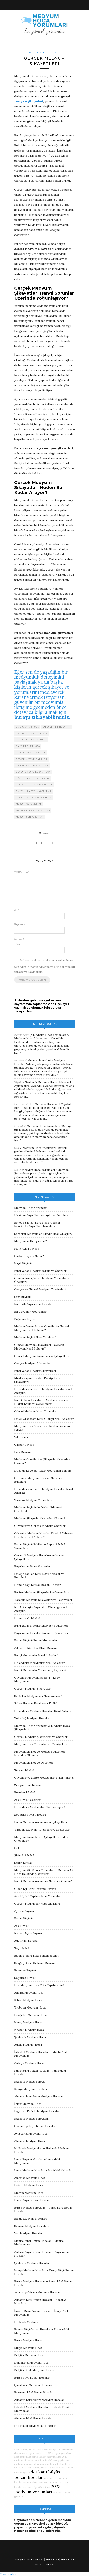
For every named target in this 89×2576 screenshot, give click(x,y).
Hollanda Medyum (26, 2322)
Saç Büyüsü (21, 1948)
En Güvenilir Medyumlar (30, 1311)
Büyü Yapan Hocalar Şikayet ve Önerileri (41, 1625)
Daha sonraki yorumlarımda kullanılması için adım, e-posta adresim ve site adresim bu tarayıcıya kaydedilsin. (44, 966)
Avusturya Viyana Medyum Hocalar (37, 2292)
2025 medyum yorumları (58, 2453)
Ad (16, 910)
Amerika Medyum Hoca (29, 2178)
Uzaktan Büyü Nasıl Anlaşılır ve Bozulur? (41, 1215)
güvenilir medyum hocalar (32, 778)
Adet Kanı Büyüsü (25, 1940)
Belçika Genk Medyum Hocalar (34, 2370)
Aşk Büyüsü (21, 1926)
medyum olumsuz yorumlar (33, 810)
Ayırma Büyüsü (24, 1911)
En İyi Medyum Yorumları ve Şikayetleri (40, 1822)
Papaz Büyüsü (23, 1918)
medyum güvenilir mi (29, 804)
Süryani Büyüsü (24, 1770)
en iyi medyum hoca (28, 746)
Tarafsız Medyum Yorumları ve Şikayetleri (42, 1829)
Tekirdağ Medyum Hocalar (32, 1718)
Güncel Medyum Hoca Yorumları (35, 1411)
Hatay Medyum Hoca (28, 2022)
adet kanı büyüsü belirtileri (36, 2487)
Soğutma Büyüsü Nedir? (30, 1814)
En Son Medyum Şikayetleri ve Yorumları (41, 1592)
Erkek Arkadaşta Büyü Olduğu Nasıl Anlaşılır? (44, 1419)
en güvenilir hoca (27, 727)
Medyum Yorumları (44, 52)
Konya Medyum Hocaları (30, 2089)
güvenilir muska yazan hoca (33, 797)
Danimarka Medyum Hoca (31, 2362)
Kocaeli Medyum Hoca (29, 2030)
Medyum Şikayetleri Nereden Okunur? (39, 1518)
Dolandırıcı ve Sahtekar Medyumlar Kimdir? (43, 1470)
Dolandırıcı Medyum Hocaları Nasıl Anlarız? (43, 1711)
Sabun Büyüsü (23, 1863)
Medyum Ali (52, 2559)
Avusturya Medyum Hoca (30, 2133)
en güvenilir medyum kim (31, 733)
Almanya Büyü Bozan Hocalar (33, 2418)
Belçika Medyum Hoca (28, 2355)
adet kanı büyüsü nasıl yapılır (49, 2460)
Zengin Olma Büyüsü (27, 1785)
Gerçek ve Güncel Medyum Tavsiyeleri (40, 1289)
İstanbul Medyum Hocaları (31, 2118)
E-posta (20, 924)
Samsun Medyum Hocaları (31, 2226)
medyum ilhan (47, 2464)
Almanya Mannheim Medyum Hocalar (38, 2096)
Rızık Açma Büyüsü (26, 1248)
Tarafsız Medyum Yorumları (33, 1500)
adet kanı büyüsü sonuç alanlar (30, 2456)
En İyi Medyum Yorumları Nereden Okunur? (43, 1881)
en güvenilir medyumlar (31, 740)
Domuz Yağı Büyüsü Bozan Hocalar (37, 1585)
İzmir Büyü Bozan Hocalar (31, 2200)
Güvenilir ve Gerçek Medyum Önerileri (40, 1526)
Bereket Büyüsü (24, 1792)
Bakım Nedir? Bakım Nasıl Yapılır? (36, 1955)
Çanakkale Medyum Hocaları (33, 2385)
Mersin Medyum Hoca (28, 2193)
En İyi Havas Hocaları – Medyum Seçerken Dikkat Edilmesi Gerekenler (42, 1402)
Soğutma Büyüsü (25, 1978)
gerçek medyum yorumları (32, 765)
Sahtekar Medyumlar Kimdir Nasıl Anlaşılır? (43, 1234)
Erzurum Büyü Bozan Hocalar (34, 2392)
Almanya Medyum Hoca (29, 2141)
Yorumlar (48, 2564)
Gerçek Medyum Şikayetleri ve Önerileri (41, 1737)
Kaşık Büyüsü (23, 1263)
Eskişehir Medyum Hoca (30, 2015)
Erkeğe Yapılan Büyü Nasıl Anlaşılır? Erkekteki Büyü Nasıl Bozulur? (38, 1224)
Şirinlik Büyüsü (24, 1855)
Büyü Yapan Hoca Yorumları (32, 1566)
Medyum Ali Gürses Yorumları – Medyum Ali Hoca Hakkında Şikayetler (43, 1872)
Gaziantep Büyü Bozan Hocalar (35, 2126)
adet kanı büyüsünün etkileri (40, 2467)
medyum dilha (53, 2456)
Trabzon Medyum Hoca (30, 2007)
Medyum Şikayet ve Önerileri (33, 1762)
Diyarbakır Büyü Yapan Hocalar (35, 2426)
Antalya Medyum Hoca (29, 2063)
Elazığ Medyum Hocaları (30, 2218)
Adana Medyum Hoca (28, 2044)
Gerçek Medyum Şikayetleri (32, 1363)
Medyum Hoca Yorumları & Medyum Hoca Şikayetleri (41, 1036)
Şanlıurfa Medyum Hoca (41, 1082)
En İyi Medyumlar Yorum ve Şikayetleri (40, 1670)
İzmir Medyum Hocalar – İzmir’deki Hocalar (43, 2170)
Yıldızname (21, 1437)
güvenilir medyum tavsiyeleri (34, 785)
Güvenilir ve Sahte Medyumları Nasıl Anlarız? (44, 1777)
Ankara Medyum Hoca (28, 1992)
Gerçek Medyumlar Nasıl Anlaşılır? (37, 1903)
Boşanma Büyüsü (25, 1319)
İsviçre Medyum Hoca (28, 2185)
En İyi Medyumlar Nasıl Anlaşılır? (36, 1655)
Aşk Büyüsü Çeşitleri (27, 1800)
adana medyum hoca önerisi (37, 2482)
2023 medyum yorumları (37, 2489)
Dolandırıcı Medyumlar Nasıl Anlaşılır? (39, 1663)
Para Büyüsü (22, 1452)
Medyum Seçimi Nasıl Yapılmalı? (35, 1337)
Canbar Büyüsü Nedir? (29, 1256)
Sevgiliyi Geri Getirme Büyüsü (34, 1963)
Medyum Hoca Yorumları (43, 1126)
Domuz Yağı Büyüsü (27, 1618)
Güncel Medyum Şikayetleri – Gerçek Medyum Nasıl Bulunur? (39, 1346)
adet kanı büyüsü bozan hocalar (38, 2474)
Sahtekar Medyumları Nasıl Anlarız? (38, 1696)
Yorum (44, 833)
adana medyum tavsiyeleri (32, 2453)
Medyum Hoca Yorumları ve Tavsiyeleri (40, 1744)
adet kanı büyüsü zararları (27, 2449)
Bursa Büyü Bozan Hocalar (32, 2377)
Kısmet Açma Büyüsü (28, 1933)
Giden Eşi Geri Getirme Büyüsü (35, 1889)
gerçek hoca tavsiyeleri (31, 753)
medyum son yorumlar (29, 817)
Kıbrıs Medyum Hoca (28, 2000)
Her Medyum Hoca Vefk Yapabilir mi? (39, 1985)
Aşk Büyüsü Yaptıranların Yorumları (37, 1896)
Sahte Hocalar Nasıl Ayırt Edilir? (36, 1703)
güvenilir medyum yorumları (34, 791)
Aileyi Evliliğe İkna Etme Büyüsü (35, 1648)
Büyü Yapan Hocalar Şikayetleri (35, 1371)
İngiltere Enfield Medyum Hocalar (37, 2111)
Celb (17, 1848)
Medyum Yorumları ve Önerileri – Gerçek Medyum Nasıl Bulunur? (42, 1328)
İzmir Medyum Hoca (27, 2104)
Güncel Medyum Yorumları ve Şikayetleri (41, 1356)
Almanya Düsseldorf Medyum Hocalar (39, 2400)
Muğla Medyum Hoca (28, 2348)
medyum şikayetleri (28, 101)
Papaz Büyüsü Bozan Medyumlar (35, 1640)
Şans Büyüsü (22, 1297)
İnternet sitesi (19, 941)
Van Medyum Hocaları (28, 2233)
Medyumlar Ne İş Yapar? (30, 1241)
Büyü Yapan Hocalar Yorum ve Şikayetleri (41, 1633)
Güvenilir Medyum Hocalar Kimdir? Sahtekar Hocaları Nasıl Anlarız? (44, 1535)
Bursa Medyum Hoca (28, 2340)
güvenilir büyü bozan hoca (33, 772)
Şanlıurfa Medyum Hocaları (32, 2263)
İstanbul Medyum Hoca (29, 2081)
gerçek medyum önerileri (32, 759)
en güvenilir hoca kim (56, 727)
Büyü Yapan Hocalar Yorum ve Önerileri (40, 1271)
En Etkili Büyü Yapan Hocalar (33, 1304)
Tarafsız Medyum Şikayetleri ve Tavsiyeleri (43, 1600)
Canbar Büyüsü (24, 1444)
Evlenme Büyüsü (25, 1970)
